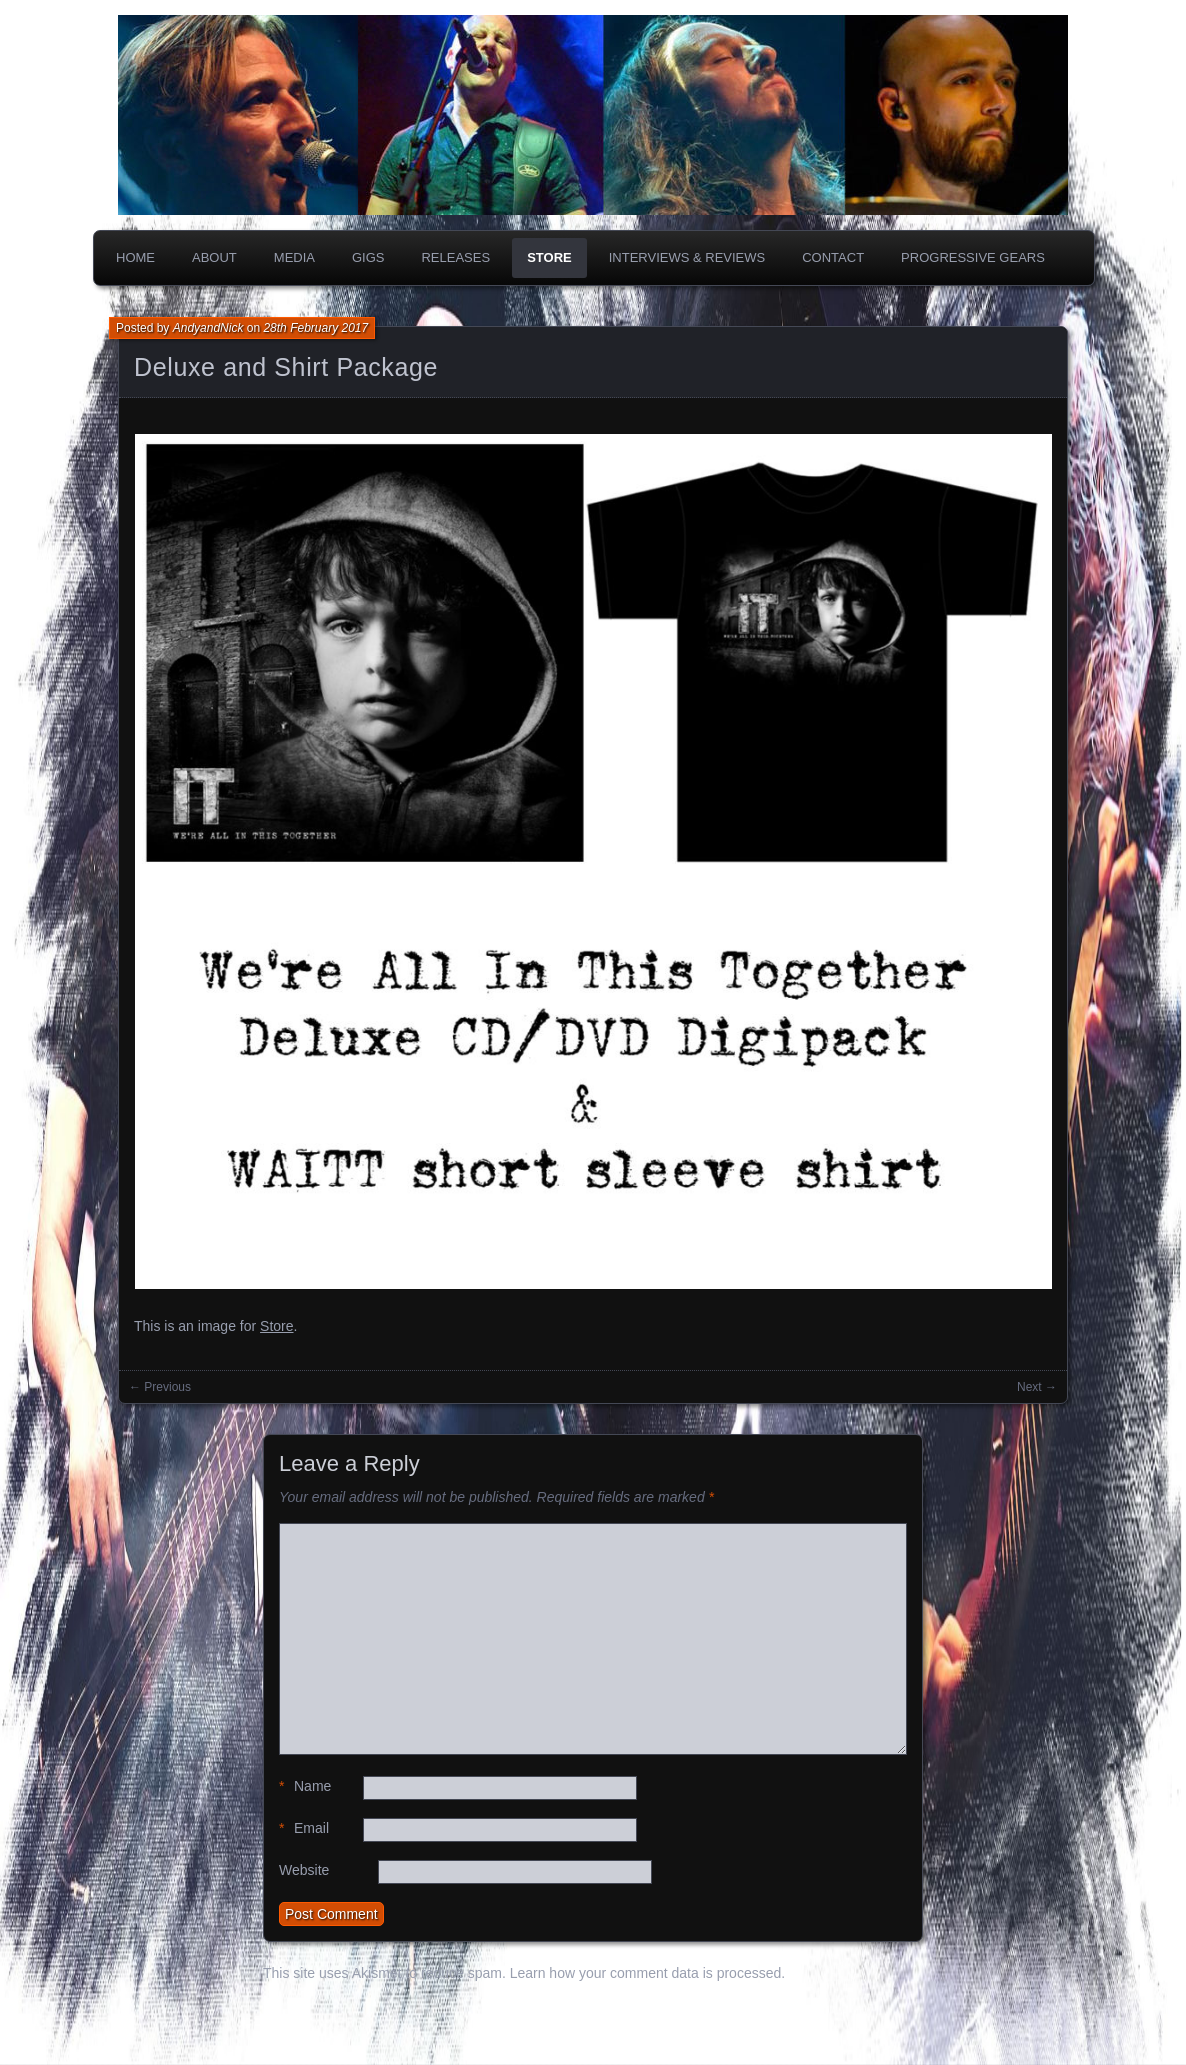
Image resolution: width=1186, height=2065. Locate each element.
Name (305, 1786)
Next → (1037, 1387)
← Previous (160, 1387)
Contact (833, 257)
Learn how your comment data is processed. (647, 1973)
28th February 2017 (315, 328)
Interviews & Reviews (687, 257)
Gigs (368, 257)
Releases (455, 257)
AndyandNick (208, 328)
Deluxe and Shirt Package (286, 367)
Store (549, 257)
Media (294, 257)
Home (135, 257)
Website (304, 1870)
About (214, 257)
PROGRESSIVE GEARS (973, 257)
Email (304, 1828)
